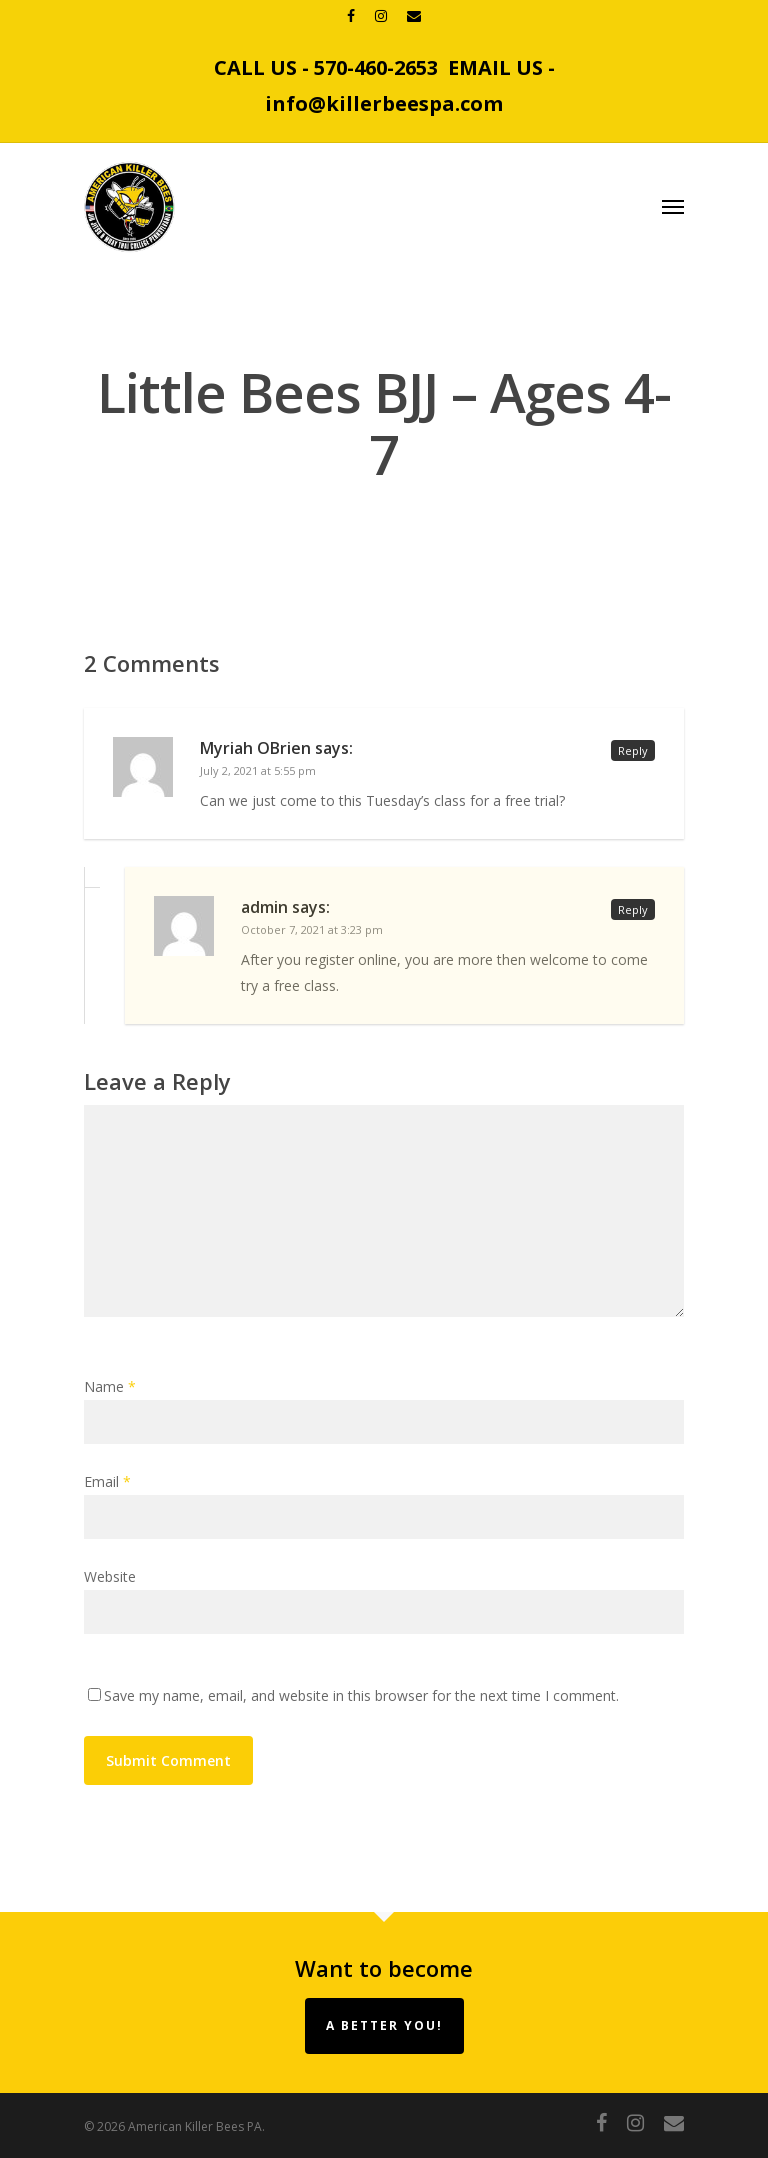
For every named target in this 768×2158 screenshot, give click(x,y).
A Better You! (384, 2025)
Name (110, 1386)
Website (110, 1576)
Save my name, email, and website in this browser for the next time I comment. (361, 1695)
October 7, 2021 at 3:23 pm (312, 929)
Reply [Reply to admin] (633, 909)
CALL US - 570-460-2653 (326, 67)
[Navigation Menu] (673, 206)
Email (107, 1481)
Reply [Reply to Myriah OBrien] (633, 750)
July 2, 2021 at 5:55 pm (258, 770)
